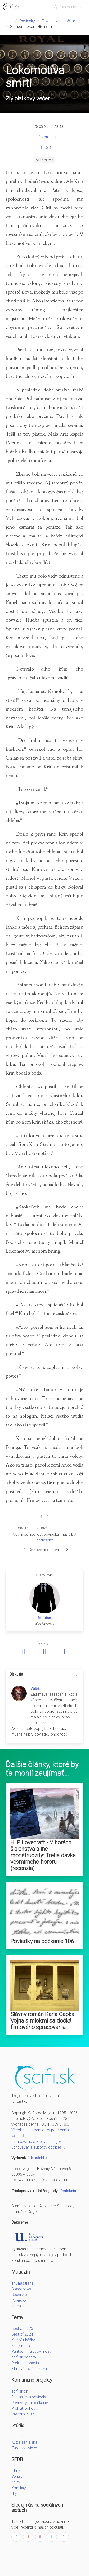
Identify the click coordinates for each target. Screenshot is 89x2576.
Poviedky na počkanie (60, 21)
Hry (14, 2493)
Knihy (15, 2482)
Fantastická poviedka (29, 2397)
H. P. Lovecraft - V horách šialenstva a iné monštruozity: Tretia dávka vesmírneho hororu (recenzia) (43, 1855)
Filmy (15, 2470)
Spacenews (21, 2289)
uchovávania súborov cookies (38, 2147)
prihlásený (44, 1540)
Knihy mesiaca (23, 2345)
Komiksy (18, 2488)
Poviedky (27, 21)
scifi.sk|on (19, 2391)
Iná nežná (19, 2436)
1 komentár (48, 137)
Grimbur (44, 1617)
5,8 (48, 147)
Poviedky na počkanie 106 (42, 1941)
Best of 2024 (22, 2334)
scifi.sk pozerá (23, 2357)
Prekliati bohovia (25, 2363)
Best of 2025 (22, 2328)
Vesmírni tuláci (23, 2414)
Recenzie (19, 2294)
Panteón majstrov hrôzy (31, 2351)
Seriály (17, 2476)
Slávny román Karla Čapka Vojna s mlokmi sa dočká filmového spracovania (42, 2020)
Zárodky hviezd (24, 2448)
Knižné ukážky (23, 2340)
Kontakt (40, 2158)
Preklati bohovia (24, 2408)
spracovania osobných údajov (38, 2141)
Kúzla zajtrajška (24, 2442)
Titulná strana (22, 2283)
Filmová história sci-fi (29, 2368)
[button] (41, 6)
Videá (16, 2306)
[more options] (76, 1674)
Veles (35, 1688)
